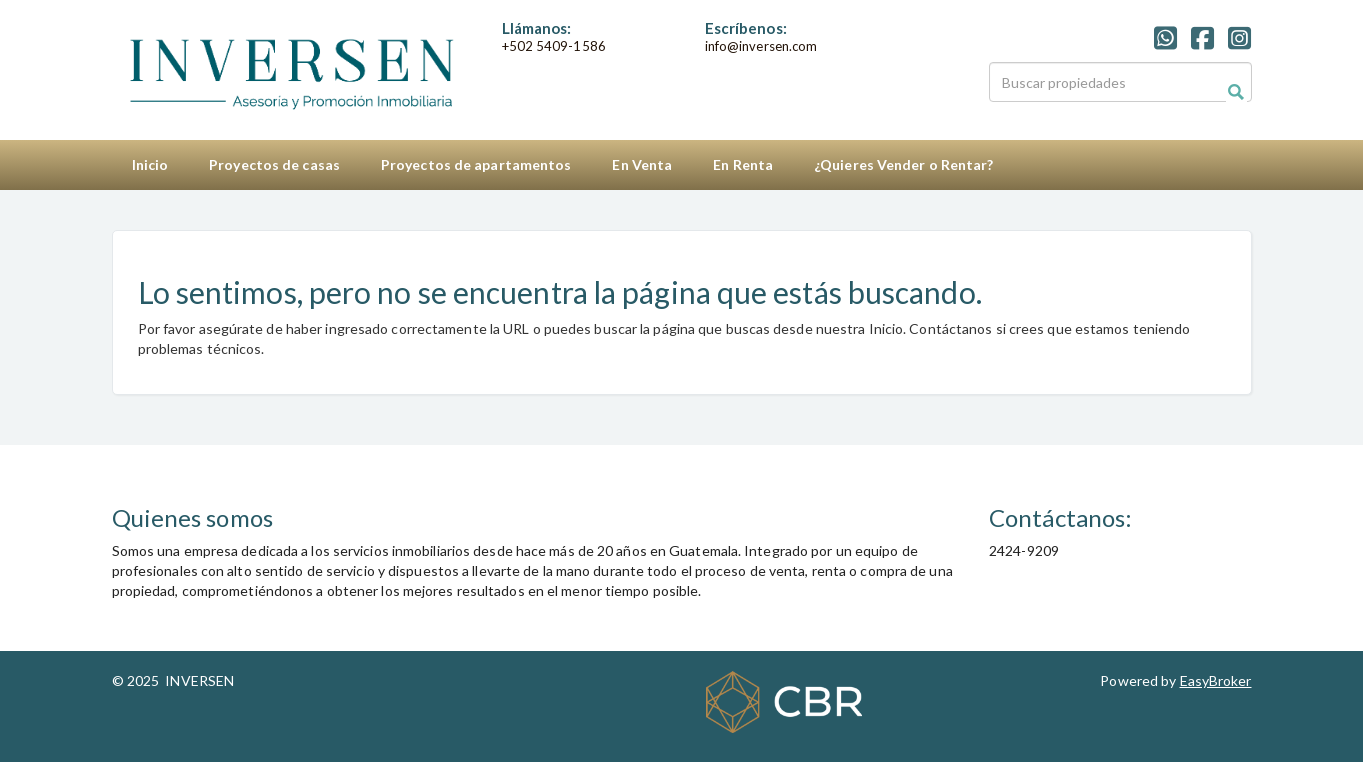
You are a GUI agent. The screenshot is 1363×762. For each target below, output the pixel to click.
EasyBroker (1216, 680)
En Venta (642, 164)
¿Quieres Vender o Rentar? (904, 164)
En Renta (743, 164)
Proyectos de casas (274, 164)
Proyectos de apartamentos (476, 164)
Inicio (150, 164)
